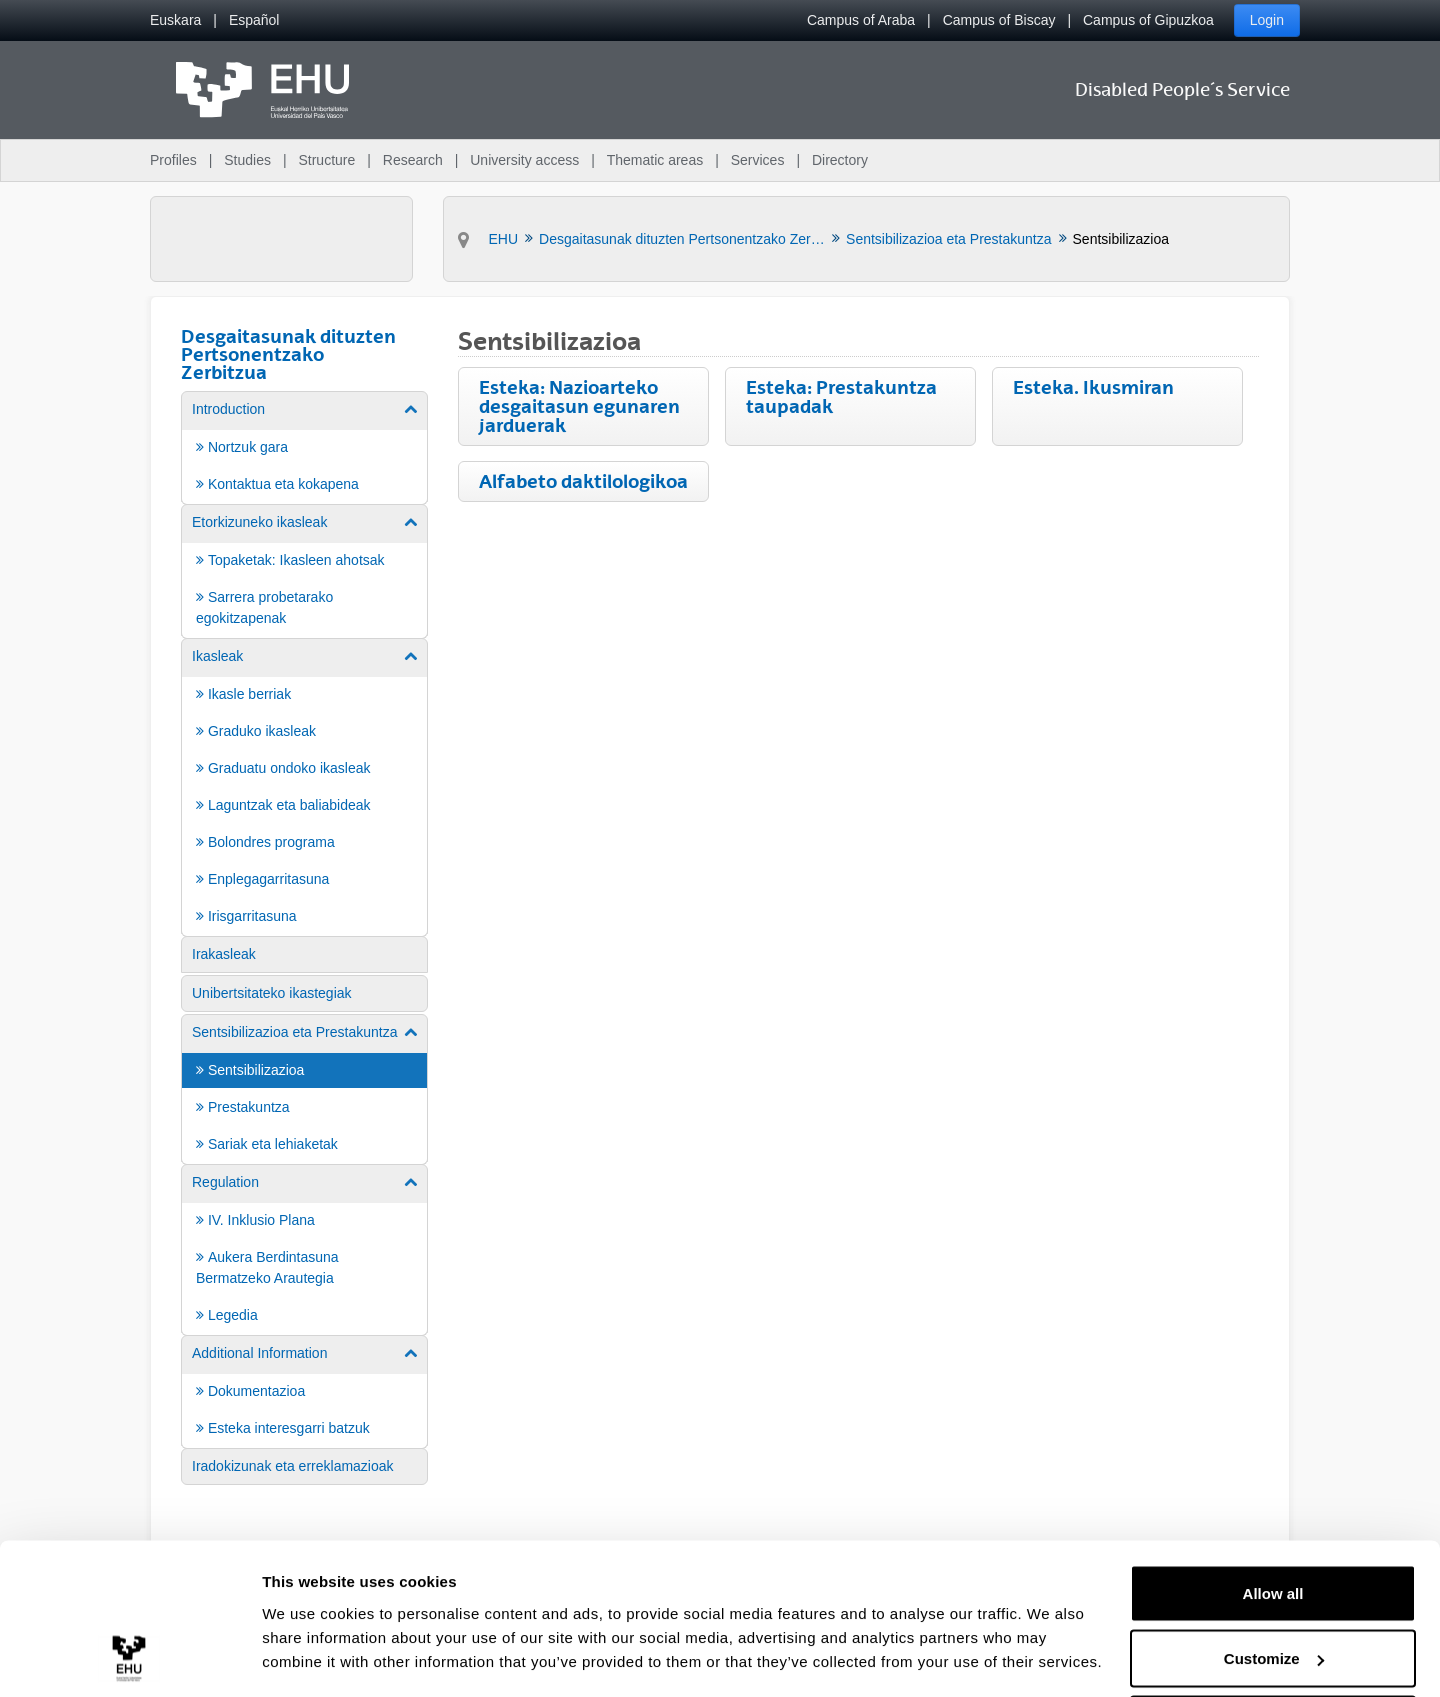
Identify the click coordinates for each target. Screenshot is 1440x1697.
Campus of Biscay (999, 20)
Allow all (1273, 1512)
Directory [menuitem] (840, 160)
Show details (308, 1635)
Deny (1273, 1643)
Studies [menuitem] (247, 160)
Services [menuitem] (758, 160)
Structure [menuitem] (326, 160)
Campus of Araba (861, 20)
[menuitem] (175, 20)
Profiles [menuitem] (173, 160)
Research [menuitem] (413, 160)
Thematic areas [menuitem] (655, 160)
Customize (1274, 1578)
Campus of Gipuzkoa (1148, 20)
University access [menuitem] (524, 160)
